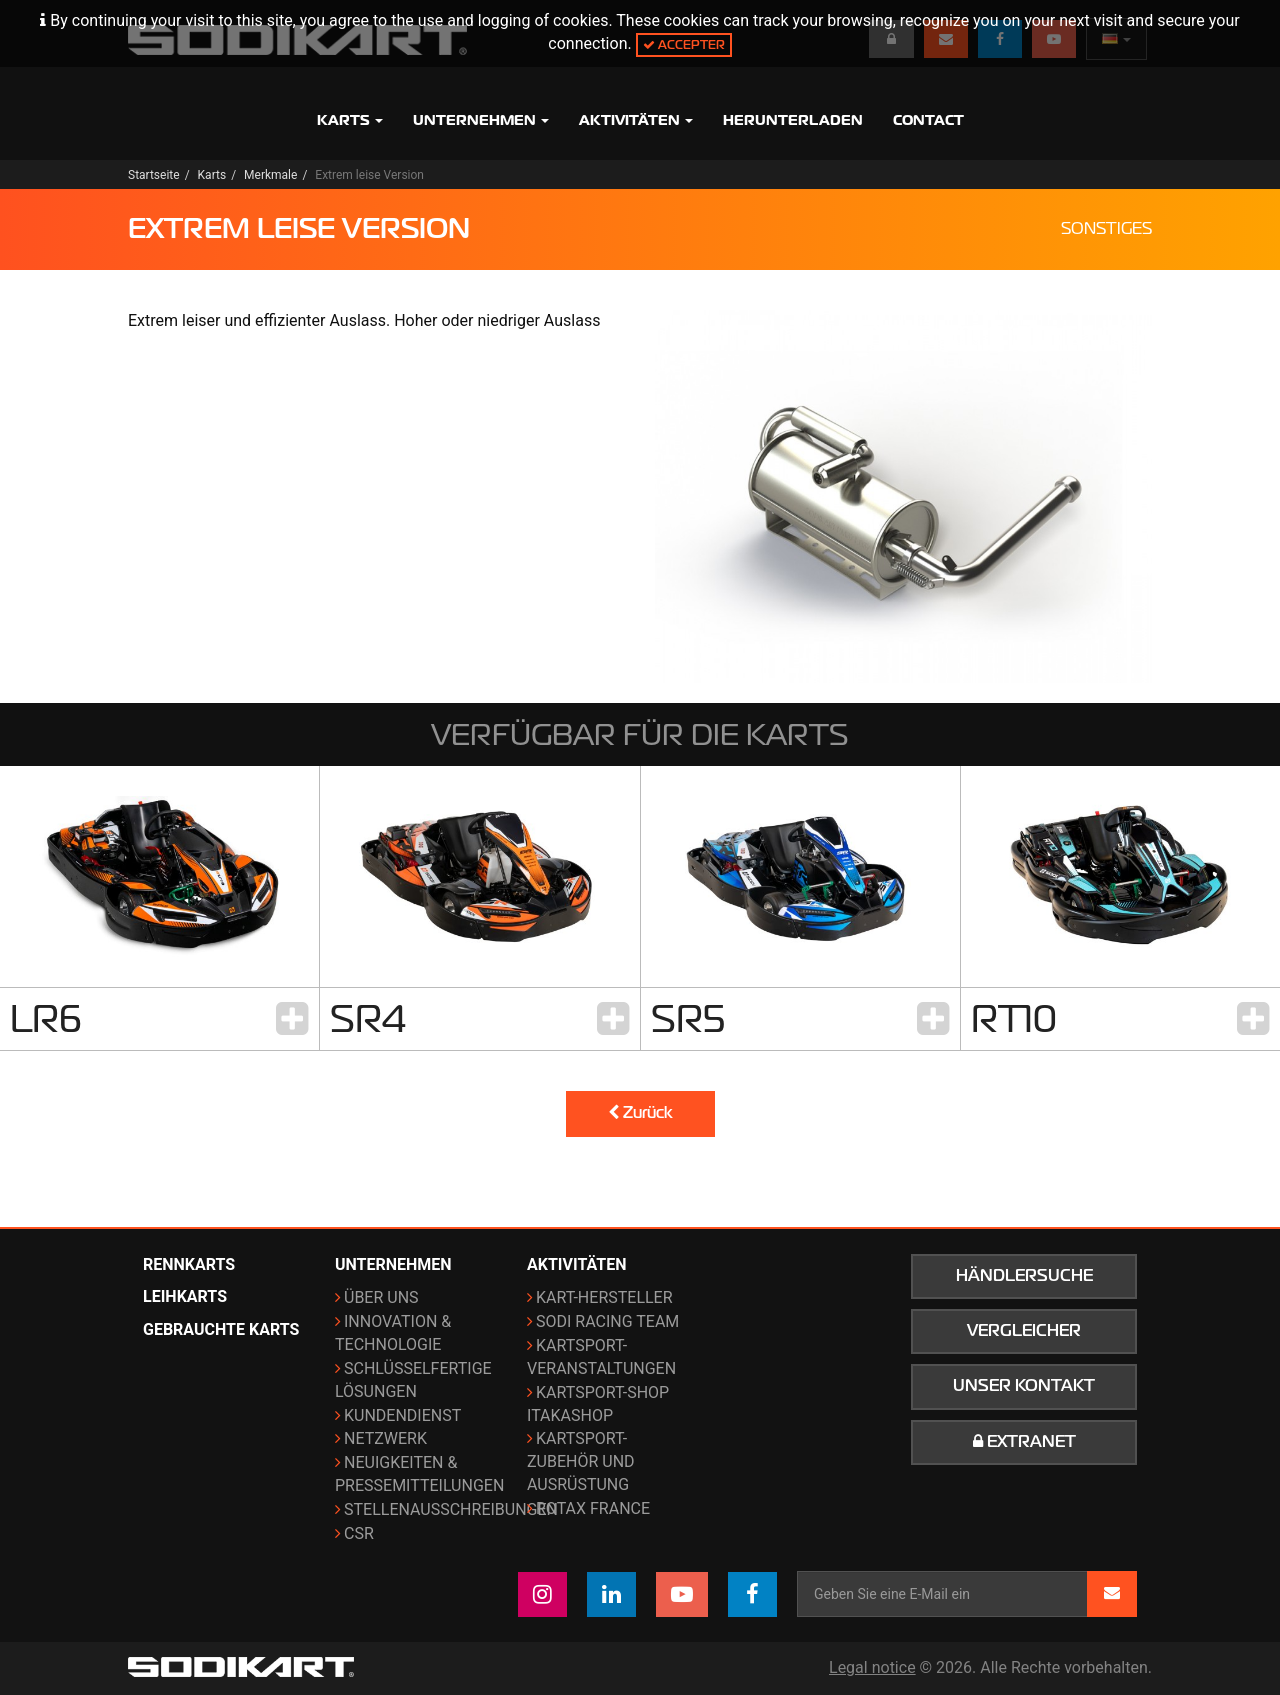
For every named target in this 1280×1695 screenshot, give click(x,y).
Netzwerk (385, 1438)
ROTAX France (593, 1508)
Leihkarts (185, 1296)
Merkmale (270, 175)
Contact (928, 120)
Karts (212, 175)
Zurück (640, 1113)
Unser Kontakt (1024, 1386)
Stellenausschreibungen (451, 1509)
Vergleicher (1024, 1331)
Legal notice (872, 1667)
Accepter (684, 44)
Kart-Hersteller (604, 1297)
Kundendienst (402, 1415)
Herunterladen (793, 120)
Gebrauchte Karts (221, 1329)
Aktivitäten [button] (636, 120)
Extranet (1024, 1442)
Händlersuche (1024, 1276)
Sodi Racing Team (607, 1321)
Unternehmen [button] (481, 120)
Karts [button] (350, 120)
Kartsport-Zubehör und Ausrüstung (581, 1461)
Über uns (381, 1297)
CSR (359, 1533)
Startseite (154, 175)
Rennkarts (189, 1264)
